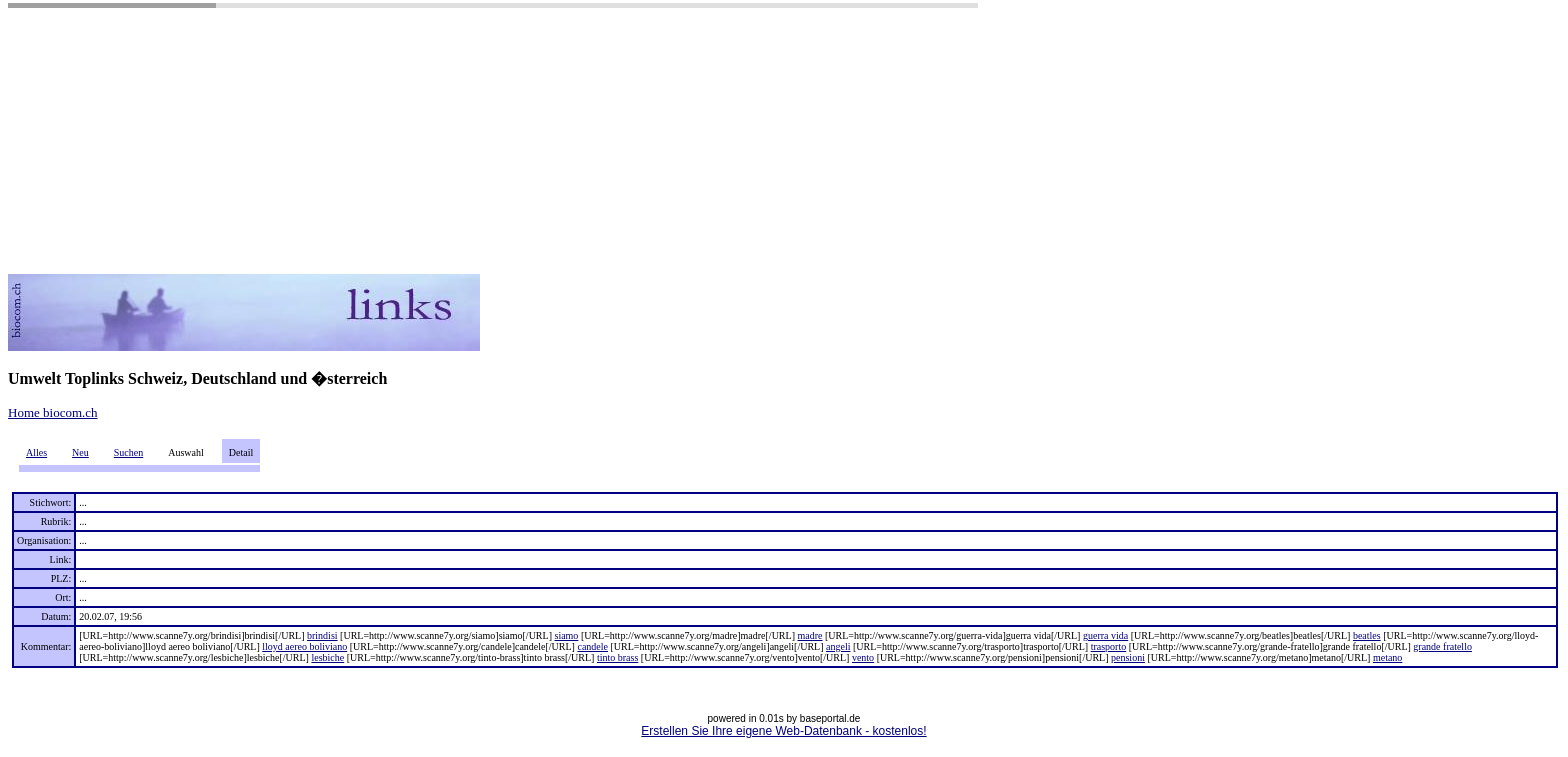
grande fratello (1442, 646)
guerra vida (1105, 635)
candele (592, 646)
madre (809, 635)
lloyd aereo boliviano (304, 646)
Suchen (128, 452)
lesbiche (327, 657)
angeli (838, 646)
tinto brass (617, 657)
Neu (80, 452)
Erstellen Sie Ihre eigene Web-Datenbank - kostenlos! (783, 731)
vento (863, 657)
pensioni (1128, 657)
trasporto (1109, 646)
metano (1387, 657)
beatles (1367, 635)
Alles (36, 452)
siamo (566, 635)
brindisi (322, 635)
